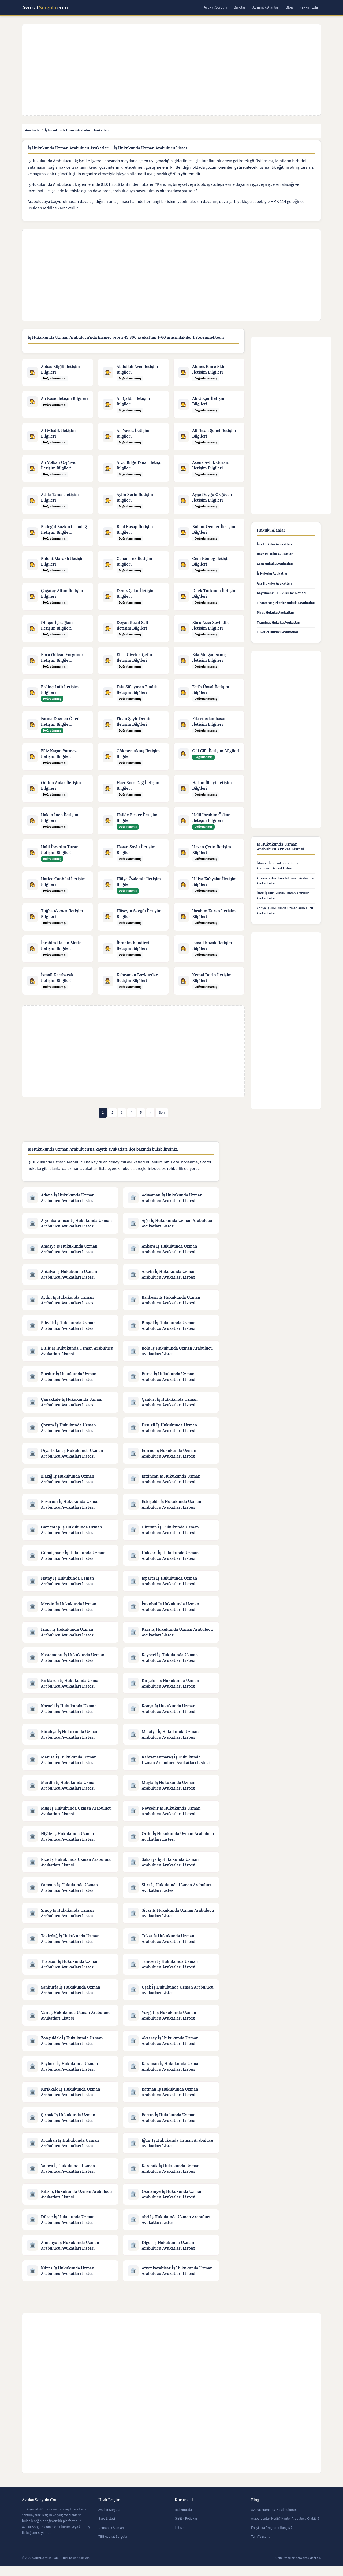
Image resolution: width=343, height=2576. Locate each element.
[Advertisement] (175, 69)
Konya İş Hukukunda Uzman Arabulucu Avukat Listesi (285, 911)
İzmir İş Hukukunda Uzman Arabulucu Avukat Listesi (284, 896)
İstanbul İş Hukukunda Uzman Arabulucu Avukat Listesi (278, 866)
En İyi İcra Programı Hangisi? (271, 2537)
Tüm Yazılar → (260, 2546)
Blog (289, 7)
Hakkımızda (308, 7)
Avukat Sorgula (215, 7)
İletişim (180, 2537)
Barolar (239, 7)
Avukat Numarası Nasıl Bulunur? (274, 2519)
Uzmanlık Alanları (265, 7)
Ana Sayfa (32, 130)
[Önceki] (150, 1116)
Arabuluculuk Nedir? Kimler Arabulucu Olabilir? (285, 2528)
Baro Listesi (106, 2528)
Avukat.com (45, 8)
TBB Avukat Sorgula (112, 2546)
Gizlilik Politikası (187, 2528)
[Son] (161, 1116)
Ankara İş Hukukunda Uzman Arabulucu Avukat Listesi (285, 881)
